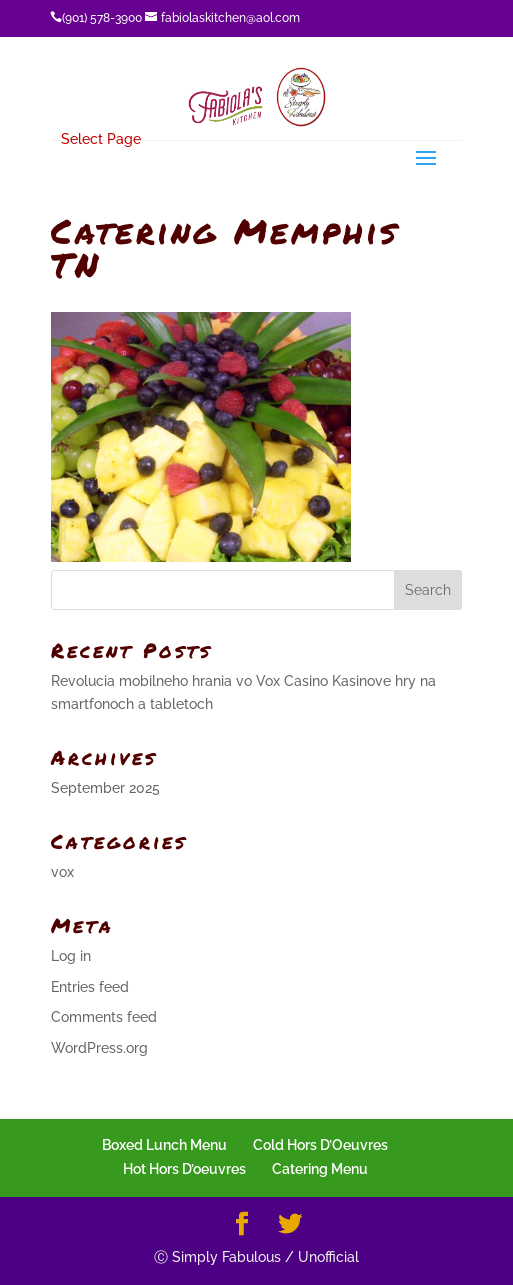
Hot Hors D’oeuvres (184, 1169)
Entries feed (90, 987)
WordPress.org (99, 1048)
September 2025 (105, 788)
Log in (71, 956)
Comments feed (104, 1017)
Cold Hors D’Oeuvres (320, 1145)
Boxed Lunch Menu (164, 1145)
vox (62, 872)
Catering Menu (320, 1169)
